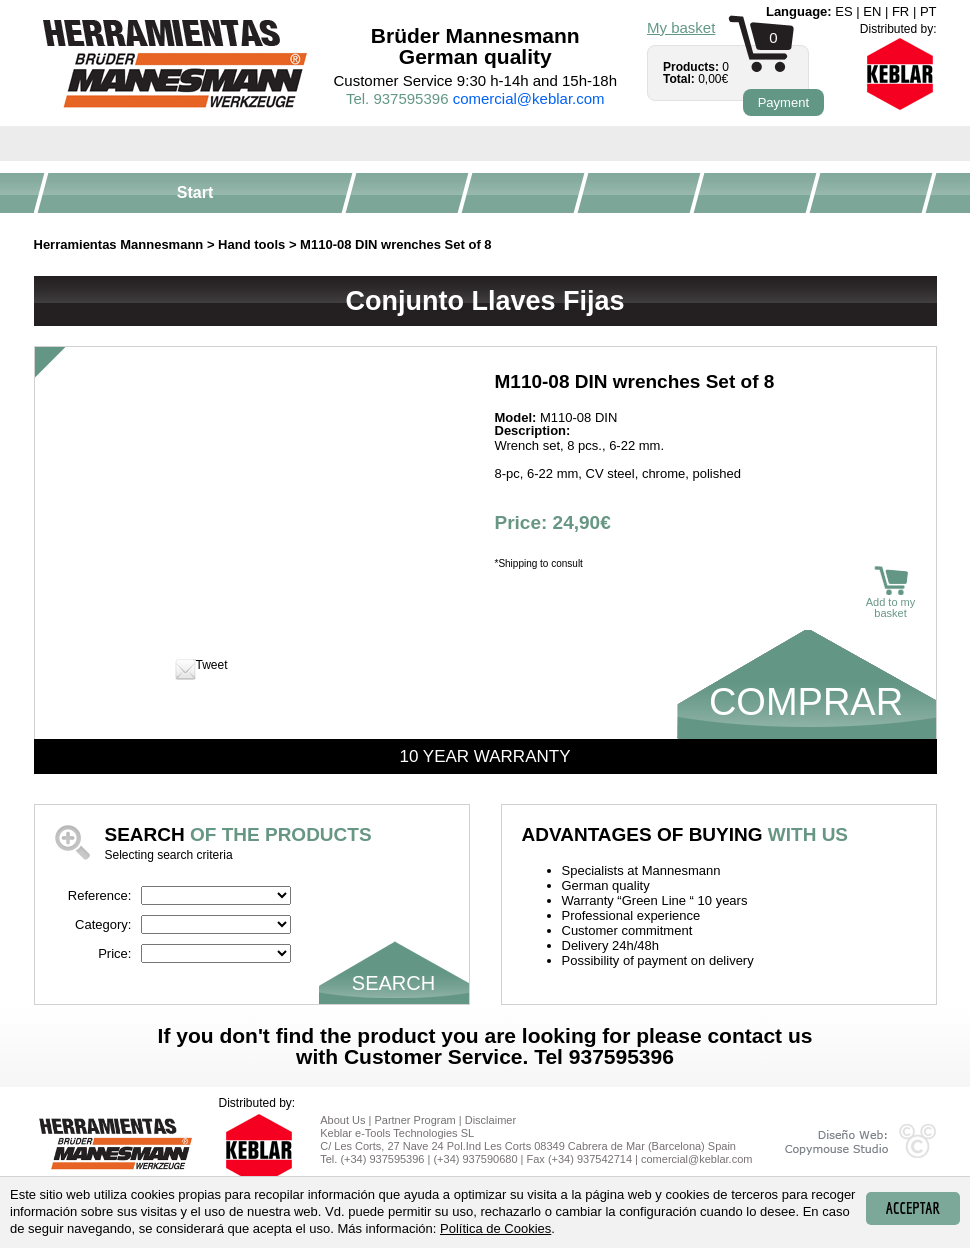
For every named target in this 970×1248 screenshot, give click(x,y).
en (872, 11)
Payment (783, 102)
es (843, 11)
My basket (681, 27)
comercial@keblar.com (529, 98)
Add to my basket (891, 592)
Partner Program (414, 1120)
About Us (342, 1120)
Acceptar (913, 1208)
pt (928, 11)
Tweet (212, 665)
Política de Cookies (495, 1228)
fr (900, 11)
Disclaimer (490, 1120)
